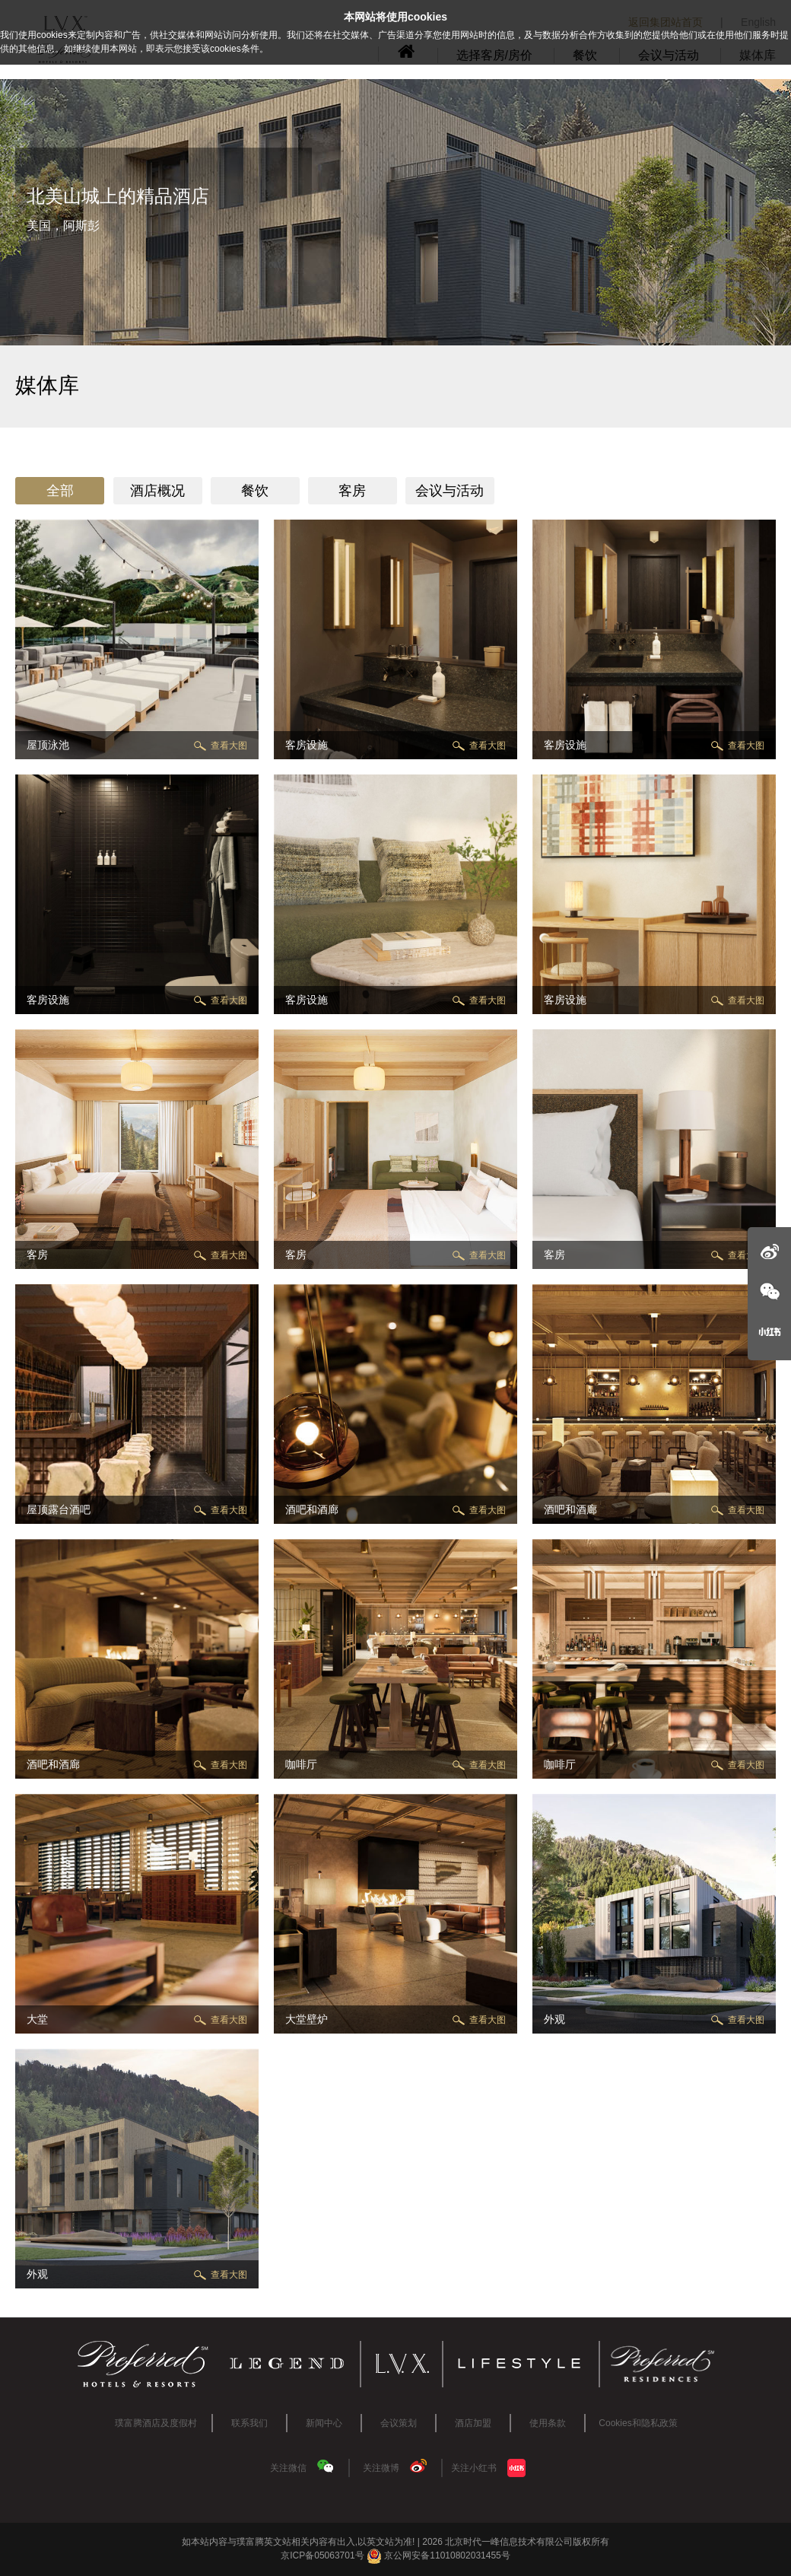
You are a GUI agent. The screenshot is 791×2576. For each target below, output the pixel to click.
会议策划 (398, 2423)
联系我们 (249, 2423)
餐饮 (254, 490)
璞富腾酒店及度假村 (156, 2423)
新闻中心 (324, 2423)
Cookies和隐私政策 (638, 2423)
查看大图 (229, 745)
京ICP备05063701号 (322, 2555)
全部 (60, 490)
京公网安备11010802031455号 (438, 2555)
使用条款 (547, 2423)
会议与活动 (449, 490)
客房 (352, 490)
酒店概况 (157, 490)
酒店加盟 (473, 2423)
